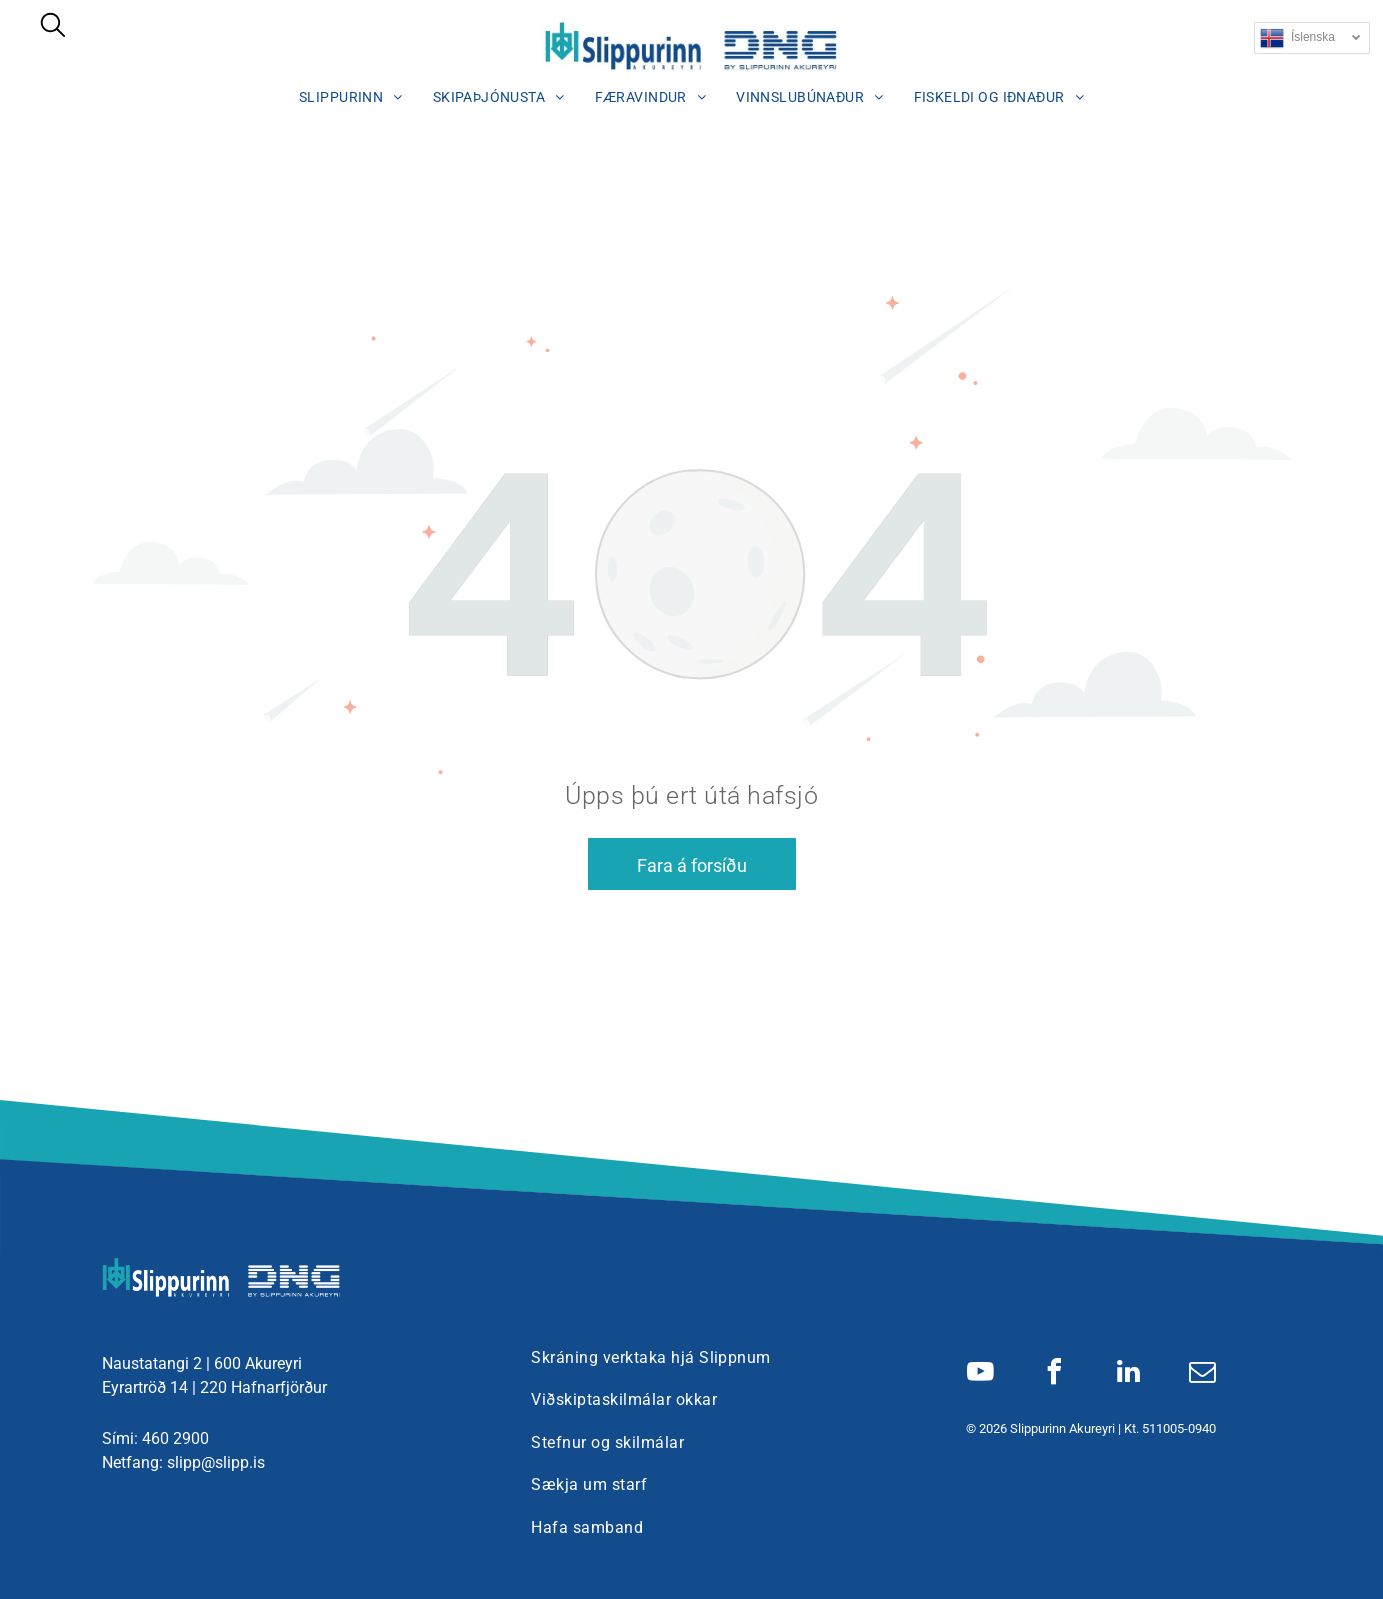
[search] (53, 27)
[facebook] (1054, 1374)
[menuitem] (351, 97)
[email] (1202, 1374)
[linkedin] (1128, 1374)
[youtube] (980, 1374)
